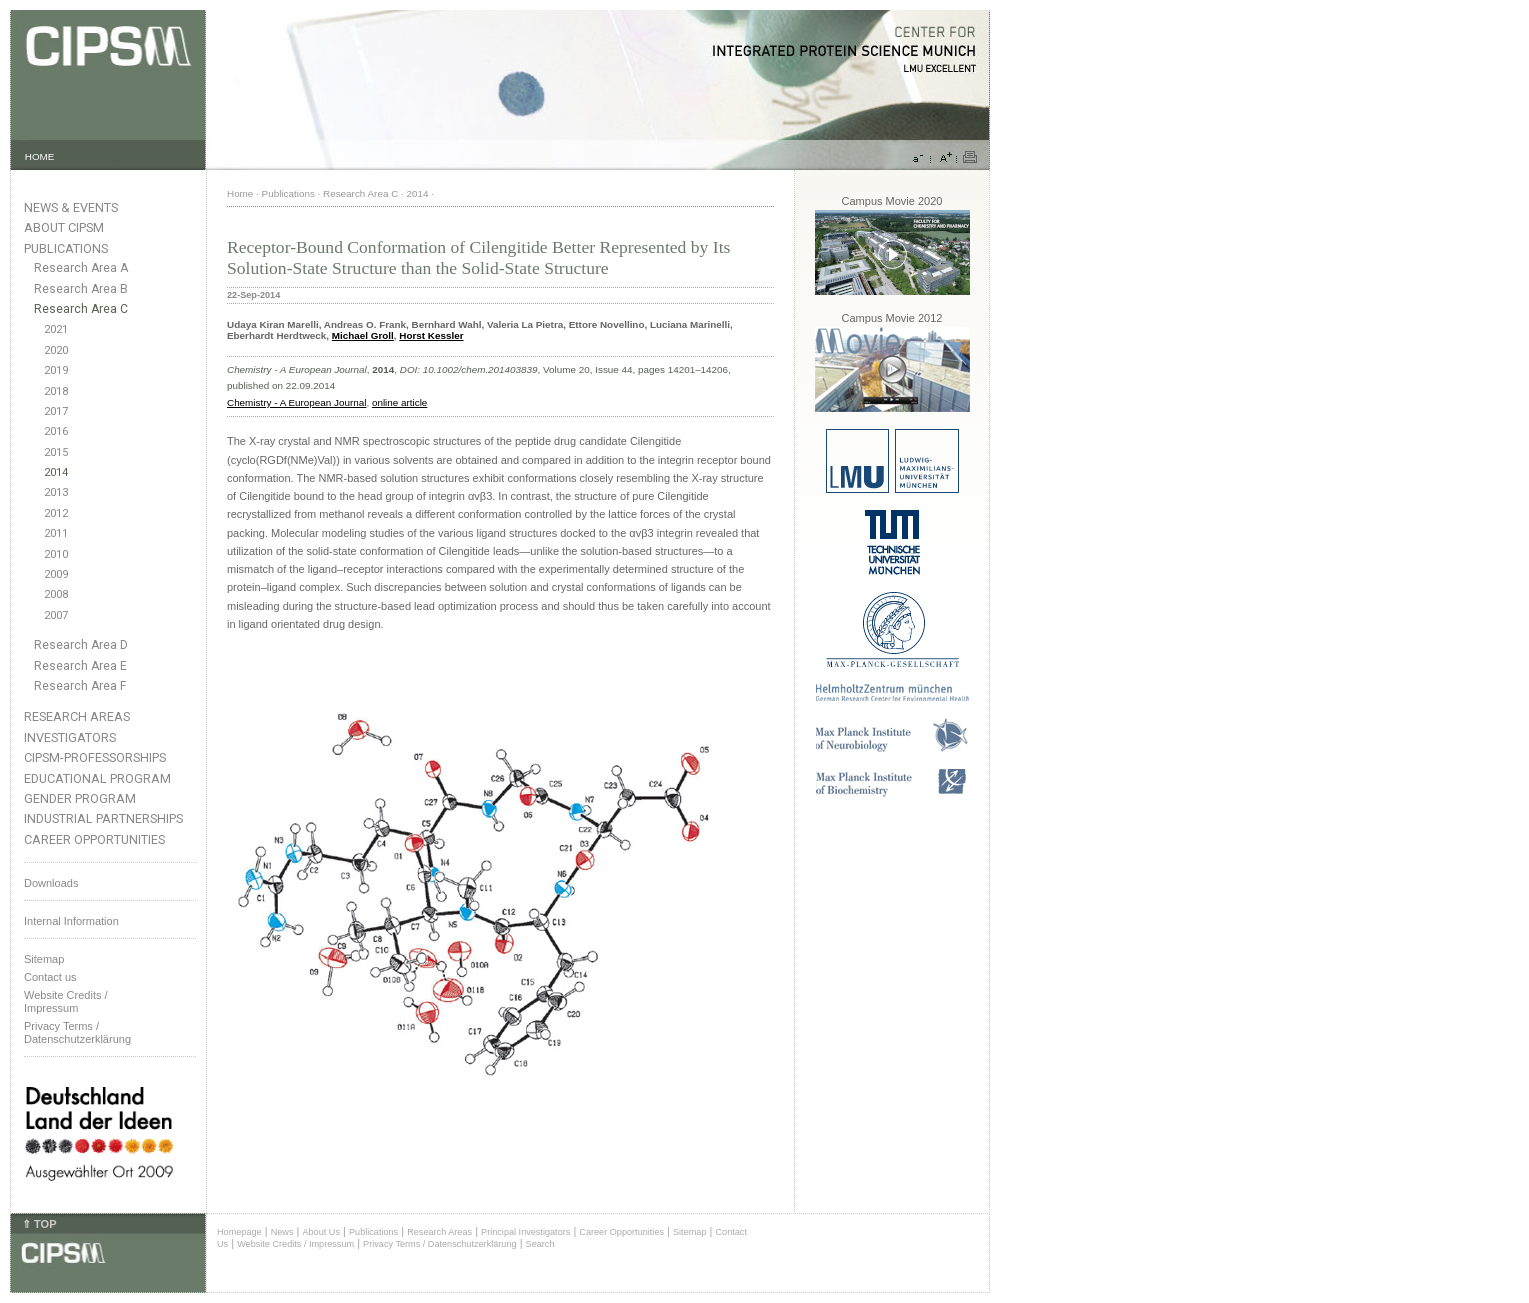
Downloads (51, 883)
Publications (66, 248)
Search (540, 1244)
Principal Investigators (525, 1232)
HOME (40, 156)
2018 (56, 391)
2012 (56, 513)
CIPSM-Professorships (95, 757)
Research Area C (81, 309)
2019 (56, 370)
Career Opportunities (94, 839)
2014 (56, 472)
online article (399, 402)
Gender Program (80, 798)
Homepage (239, 1232)
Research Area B (81, 289)
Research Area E (80, 666)
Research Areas (77, 716)
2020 (56, 350)
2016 (56, 431)
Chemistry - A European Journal (296, 402)
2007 (56, 615)
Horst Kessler (431, 335)
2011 (56, 533)
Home (240, 193)
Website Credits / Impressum (295, 1244)
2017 (56, 411)
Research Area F (80, 686)
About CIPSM (64, 227)
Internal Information (71, 921)
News (282, 1232)
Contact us (50, 977)
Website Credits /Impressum (66, 1001)
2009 (56, 574)
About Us (321, 1232)
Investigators (70, 737)
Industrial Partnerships (103, 818)
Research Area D (81, 645)
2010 (56, 554)
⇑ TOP (39, 1224)
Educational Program (97, 778)
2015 (56, 452)
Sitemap (44, 959)
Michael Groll (363, 335)
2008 (56, 594)
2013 (56, 492)
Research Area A (81, 268)
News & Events (71, 207)
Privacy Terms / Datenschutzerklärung (77, 1032)
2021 (56, 329)
